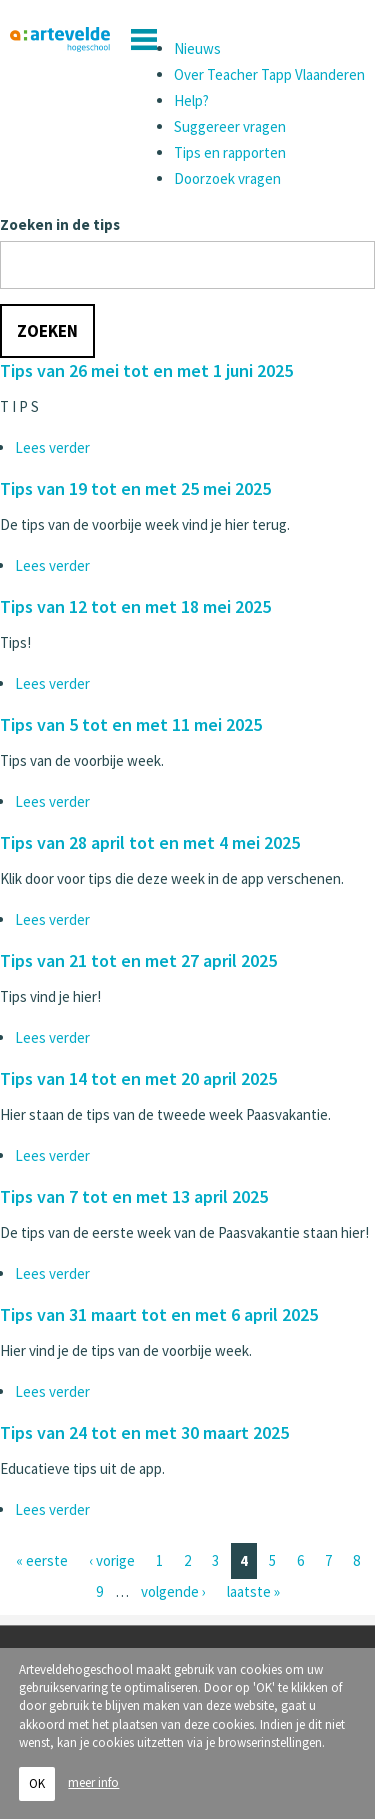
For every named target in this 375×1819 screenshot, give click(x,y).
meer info (93, 1783)
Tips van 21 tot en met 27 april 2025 (138, 960)
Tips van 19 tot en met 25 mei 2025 (135, 488)
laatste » (253, 1591)
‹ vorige (112, 1560)
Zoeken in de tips (60, 224)
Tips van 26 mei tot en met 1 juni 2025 (146, 370)
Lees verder (52, 447)
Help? (191, 100)
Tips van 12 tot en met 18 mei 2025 (135, 606)
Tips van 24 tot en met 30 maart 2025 (144, 1432)
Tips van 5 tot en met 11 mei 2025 (131, 724)
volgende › (173, 1591)
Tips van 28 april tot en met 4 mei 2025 (150, 842)
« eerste (42, 1560)
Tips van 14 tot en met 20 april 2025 (138, 1078)
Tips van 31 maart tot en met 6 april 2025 (159, 1314)
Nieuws (197, 48)
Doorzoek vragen (227, 178)
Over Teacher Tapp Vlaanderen (269, 74)
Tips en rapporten (230, 152)
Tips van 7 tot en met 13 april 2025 (134, 1196)
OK (37, 1784)
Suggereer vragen (230, 126)
